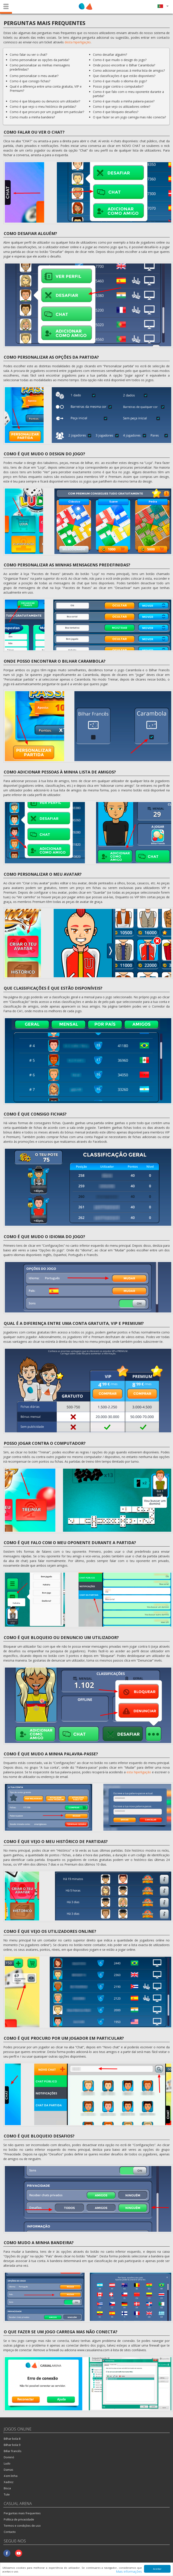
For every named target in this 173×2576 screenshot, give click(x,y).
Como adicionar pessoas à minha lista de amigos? (129, 70)
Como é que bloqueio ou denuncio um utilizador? (45, 101)
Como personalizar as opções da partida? (39, 60)
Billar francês (12, 2451)
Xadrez (8, 2482)
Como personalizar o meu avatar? (34, 76)
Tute (7, 2494)
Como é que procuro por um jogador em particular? (47, 112)
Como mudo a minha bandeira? (32, 117)
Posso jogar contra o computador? (118, 86)
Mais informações (129, 2572)
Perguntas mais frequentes (22, 2513)
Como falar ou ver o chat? (28, 54)
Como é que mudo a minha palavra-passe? (123, 101)
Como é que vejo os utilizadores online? (121, 106)
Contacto (10, 2532)
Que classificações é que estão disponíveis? (124, 76)
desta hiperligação (78, 42)
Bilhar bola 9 (12, 2445)
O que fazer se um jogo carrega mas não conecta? (129, 117)
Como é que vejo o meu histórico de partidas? (43, 106)
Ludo (7, 2463)
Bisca (7, 2488)
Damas (8, 2470)
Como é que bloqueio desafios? (115, 112)
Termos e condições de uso (22, 2526)
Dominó (9, 2457)
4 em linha (10, 2476)
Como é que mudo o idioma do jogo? (120, 81)
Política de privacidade (19, 2519)
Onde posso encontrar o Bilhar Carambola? (124, 65)
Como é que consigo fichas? (30, 81)
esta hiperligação (139, 1772)
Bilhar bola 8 (12, 2439)
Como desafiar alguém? (110, 54)
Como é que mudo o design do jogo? (119, 60)
